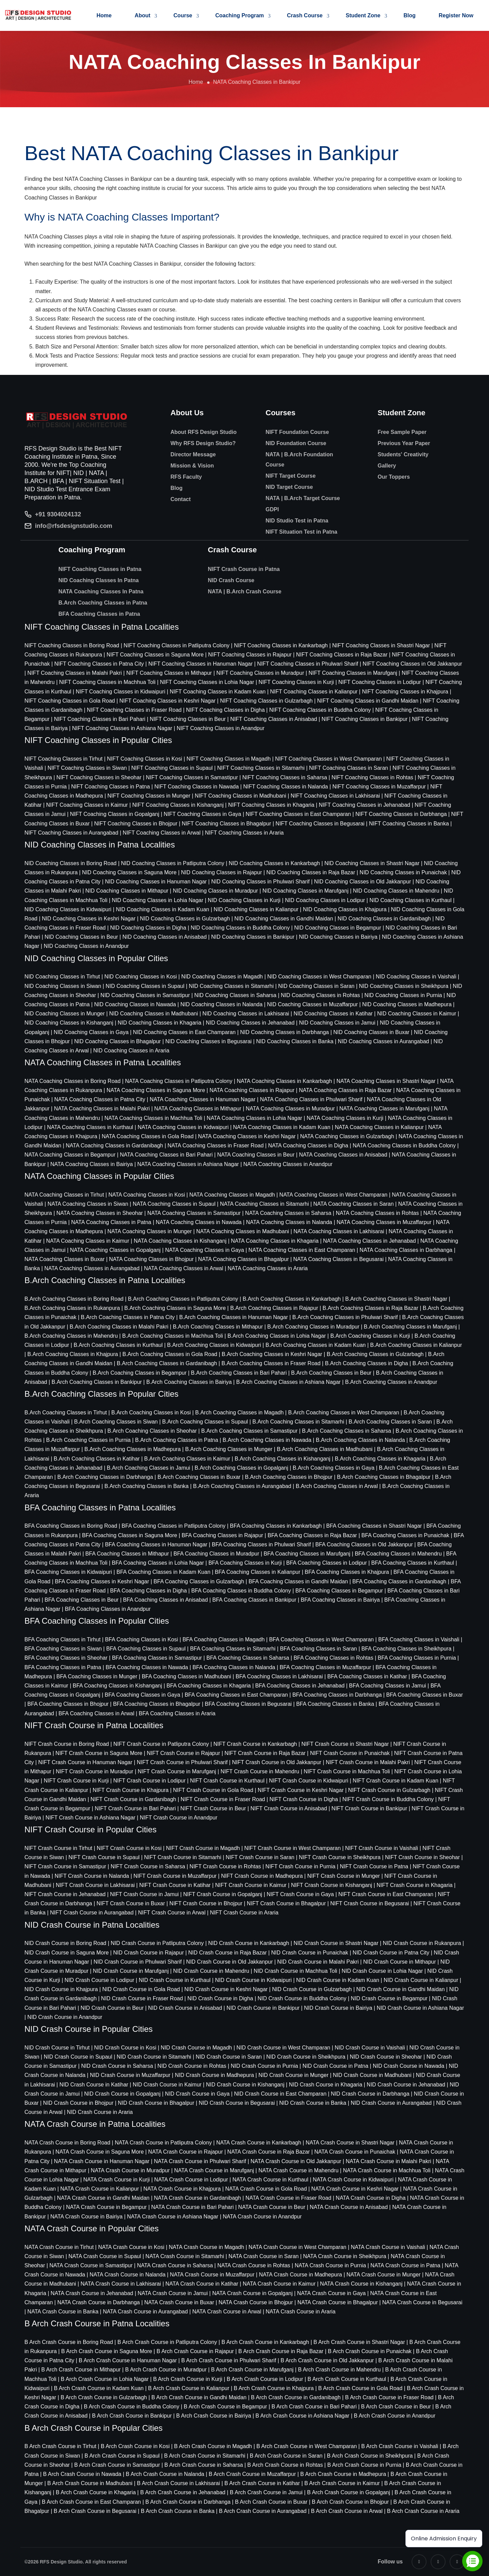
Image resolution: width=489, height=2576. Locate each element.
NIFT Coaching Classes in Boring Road (71, 645)
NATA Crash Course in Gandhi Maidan (103, 2198)
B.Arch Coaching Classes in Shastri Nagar (396, 1299)
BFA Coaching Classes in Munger (96, 1676)
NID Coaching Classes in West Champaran (319, 976)
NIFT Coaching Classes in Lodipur (379, 682)
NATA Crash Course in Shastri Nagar (350, 2142)
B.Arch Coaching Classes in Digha (366, 1363)
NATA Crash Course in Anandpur (262, 2216)
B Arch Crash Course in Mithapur (81, 2369)
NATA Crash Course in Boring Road (67, 2142)
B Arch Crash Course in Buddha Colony (131, 2406)
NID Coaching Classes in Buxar (371, 1032)
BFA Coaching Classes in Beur (81, 1600)
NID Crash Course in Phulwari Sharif (137, 1962)
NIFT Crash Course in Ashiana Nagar (90, 1817)
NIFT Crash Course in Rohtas (225, 1866)
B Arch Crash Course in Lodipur (265, 2379)
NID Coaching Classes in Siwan (62, 986)
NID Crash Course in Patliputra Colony (157, 1943)
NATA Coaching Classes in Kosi (146, 1195)
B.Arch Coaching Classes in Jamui (148, 1468)
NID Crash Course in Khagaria (325, 2084)
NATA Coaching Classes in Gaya (204, 1250)
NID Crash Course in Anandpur (65, 2017)
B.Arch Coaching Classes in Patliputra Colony (183, 1299)
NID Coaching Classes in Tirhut (62, 976)
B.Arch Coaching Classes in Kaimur (187, 1459)
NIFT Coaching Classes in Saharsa (284, 777)
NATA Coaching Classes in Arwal (183, 1268)
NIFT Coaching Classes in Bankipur (365, 719)
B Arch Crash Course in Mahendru (339, 2369)
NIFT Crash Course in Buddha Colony (388, 1799)
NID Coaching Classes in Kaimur (416, 1013)
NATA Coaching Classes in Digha (308, 1145)
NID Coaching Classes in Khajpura (344, 909)
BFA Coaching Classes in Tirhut (62, 1639)
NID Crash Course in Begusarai (237, 2103)
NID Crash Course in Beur (112, 2008)
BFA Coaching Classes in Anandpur (108, 1609)
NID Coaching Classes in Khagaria (159, 1023)
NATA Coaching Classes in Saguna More (156, 1090)
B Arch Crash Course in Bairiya (213, 2416)
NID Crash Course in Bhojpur (78, 2103)
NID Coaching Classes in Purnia (403, 995)
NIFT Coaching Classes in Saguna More (155, 654)
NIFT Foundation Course (297, 432)
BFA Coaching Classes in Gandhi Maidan (298, 1581)
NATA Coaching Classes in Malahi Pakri (102, 1108)
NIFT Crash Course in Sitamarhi (182, 1857)
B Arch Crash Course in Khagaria (96, 2492)
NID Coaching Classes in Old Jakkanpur (362, 881)
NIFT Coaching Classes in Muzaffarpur (379, 786)
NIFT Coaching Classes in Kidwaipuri (120, 691)
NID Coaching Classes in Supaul (145, 986)
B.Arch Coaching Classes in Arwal (337, 1486)
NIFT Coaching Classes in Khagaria (271, 805)
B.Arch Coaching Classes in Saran (390, 1422)
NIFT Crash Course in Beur (213, 1808)
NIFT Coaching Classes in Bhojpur (135, 823)
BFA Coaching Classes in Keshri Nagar (102, 1581)
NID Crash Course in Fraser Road (142, 1998)
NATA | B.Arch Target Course (303, 498)
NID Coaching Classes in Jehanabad (250, 1023)
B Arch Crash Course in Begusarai (95, 2511)
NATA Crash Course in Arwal (226, 2311)
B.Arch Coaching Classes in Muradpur (313, 1327)
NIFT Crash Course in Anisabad (288, 1808)
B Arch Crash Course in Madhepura (343, 2474)
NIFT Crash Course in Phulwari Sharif (182, 1762)
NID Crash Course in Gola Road (141, 1989)
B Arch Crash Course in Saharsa (203, 2465)
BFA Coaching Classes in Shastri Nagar (374, 1526)
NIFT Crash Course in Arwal (171, 1912)
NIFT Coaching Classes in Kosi (144, 759)
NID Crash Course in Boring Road (65, 1943)
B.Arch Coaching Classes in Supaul (205, 1422)
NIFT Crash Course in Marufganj (177, 1771)
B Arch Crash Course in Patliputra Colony (167, 2342)
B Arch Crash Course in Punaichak (369, 2351)
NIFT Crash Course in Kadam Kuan (395, 1780)
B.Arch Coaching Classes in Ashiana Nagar (288, 1382)
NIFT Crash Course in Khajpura (131, 1790)
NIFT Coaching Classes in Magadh (228, 759)
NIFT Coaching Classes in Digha (225, 710)
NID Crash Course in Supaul (78, 2057)
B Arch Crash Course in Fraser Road (389, 2397)
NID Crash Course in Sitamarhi (154, 2057)
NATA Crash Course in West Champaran (297, 2247)
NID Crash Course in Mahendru (211, 1971)
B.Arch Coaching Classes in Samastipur (249, 1431)
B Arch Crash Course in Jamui (266, 2492)
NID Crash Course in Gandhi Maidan (400, 1989)
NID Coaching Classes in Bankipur (252, 937)
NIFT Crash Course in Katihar (175, 1885)
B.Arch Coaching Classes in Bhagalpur (384, 1477)
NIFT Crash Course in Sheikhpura (340, 1857)
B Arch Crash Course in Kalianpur (188, 2388)
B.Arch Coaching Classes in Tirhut (65, 1412)
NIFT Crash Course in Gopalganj (222, 1894)
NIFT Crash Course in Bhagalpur (286, 1903)
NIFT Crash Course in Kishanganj (331, 1885)
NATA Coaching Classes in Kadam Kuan (281, 1127)
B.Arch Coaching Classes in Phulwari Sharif (345, 1317)
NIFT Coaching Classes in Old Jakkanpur (412, 664)
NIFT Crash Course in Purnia (301, 1866)
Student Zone (363, 15)
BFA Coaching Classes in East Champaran (236, 1695)
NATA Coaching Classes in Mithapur (197, 1108)
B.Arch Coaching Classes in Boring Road (74, 1299)
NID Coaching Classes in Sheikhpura (403, 986)
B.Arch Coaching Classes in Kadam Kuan (316, 1345)
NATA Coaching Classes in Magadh (232, 1195)
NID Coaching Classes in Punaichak (403, 872)
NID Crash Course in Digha (220, 1998)
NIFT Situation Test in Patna (301, 532)
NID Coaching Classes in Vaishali (416, 976)
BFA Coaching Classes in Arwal (96, 1713)
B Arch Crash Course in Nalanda (165, 2474)
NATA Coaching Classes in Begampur (69, 1155)
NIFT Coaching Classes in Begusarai (319, 823)
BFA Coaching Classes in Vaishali (418, 1639)
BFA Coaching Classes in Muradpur (216, 1554)
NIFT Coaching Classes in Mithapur (169, 673)
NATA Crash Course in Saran (264, 2256)
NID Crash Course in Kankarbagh (248, 1943)
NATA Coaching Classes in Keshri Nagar (247, 1136)
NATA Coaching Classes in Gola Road (148, 1136)
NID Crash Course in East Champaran (280, 2094)
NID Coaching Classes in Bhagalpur (117, 1041)
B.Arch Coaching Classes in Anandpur (391, 1382)
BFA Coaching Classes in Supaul (146, 1649)
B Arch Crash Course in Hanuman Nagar (128, 2360)
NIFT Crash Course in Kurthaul (227, 1780)
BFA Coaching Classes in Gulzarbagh (198, 1581)
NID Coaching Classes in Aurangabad (383, 1041)
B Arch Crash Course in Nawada (82, 2474)
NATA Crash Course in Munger (383, 2274)
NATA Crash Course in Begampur (106, 2207)
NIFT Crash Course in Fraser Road (223, 1799)
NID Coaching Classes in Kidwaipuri (67, 909)
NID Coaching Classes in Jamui (337, 1023)
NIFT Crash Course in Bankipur (369, 1808)
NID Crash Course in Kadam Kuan (337, 1980)
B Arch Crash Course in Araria (423, 2511)
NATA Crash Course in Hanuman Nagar (101, 2161)
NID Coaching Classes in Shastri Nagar (371, 863)
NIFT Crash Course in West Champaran (292, 1848)
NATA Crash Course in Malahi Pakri (388, 2161)
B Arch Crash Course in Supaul (122, 2456)
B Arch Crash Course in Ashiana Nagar (302, 2416)
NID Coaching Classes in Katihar (333, 1013)
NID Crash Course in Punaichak (309, 1952)
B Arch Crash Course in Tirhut (60, 2446)
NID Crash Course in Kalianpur (421, 1980)
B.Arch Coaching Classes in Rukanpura (72, 1308)
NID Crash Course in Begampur (389, 1998)
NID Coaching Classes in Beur (81, 937)
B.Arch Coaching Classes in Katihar (97, 1459)
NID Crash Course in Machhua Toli (295, 1971)
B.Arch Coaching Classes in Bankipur (97, 1382)
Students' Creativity (403, 454)
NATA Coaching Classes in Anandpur (287, 1164)
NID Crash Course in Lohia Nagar (382, 1971)
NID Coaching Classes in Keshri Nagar (88, 918)
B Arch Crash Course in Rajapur (195, 2351)
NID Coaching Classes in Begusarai (208, 1041)
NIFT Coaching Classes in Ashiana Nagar (122, 728)
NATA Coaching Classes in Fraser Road (215, 1145)
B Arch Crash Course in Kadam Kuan (99, 2388)
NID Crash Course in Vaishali (370, 2047)
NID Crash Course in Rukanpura (422, 1943)
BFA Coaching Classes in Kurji (245, 1563)
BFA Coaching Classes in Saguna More (129, 1535)
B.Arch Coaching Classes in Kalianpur (416, 1345)
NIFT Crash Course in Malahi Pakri (368, 1762)
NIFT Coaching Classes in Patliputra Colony (177, 645)
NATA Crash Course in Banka (63, 2311)
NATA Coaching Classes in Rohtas (377, 1213)
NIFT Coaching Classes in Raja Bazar (341, 654)
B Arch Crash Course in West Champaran (306, 2446)
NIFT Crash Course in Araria (244, 1912)
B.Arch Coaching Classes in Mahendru (71, 1336)
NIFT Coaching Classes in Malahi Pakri (75, 673)
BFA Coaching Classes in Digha (148, 1591)
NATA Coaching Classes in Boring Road (72, 1081)
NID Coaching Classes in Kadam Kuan (162, 909)
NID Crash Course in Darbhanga (370, 2094)
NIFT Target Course (290, 476)
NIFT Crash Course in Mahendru (259, 1771)
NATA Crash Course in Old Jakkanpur (296, 2161)
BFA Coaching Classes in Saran (318, 1649)
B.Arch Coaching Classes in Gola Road (169, 1354)
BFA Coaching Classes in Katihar (367, 1676)
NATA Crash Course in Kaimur (279, 2284)
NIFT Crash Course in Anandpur (178, 1817)
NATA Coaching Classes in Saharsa (288, 1213)
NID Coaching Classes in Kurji (244, 900)
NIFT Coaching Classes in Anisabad (273, 719)
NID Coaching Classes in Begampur (337, 928)
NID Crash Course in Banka (312, 2103)
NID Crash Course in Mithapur (399, 1962)
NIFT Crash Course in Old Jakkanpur (276, 1762)
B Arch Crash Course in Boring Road (68, 2342)
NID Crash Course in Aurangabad (391, 2103)
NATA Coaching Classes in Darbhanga (406, 1250)
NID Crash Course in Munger (293, 2075)
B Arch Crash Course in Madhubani (89, 2483)
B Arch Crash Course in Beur (396, 2406)
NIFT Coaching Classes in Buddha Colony (320, 710)
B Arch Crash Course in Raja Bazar (281, 2351)
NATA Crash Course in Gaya (331, 2293)
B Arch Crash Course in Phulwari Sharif (228, 2360)
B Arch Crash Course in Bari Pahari (314, 2406)
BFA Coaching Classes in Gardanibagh (399, 1581)
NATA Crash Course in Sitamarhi (184, 2256)
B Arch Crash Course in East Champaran (91, 2502)
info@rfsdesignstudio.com (73, 525)
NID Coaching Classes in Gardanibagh (384, 918)
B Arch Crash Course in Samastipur (117, 2465)
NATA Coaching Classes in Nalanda (289, 1222)
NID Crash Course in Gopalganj (122, 2094)
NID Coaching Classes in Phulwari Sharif (260, 881)
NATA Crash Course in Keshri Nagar (355, 2189)
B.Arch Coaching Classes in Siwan (116, 1422)
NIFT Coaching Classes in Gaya (202, 814)
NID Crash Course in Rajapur (148, 1952)
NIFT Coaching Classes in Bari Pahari (99, 719)
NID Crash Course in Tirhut (57, 2047)
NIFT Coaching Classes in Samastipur (192, 777)
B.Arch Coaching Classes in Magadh (239, 1412)
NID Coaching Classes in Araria (131, 1050)
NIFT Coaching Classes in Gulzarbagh (266, 701)
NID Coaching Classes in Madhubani (153, 1013)
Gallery (387, 466)
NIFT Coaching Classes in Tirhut (63, 759)
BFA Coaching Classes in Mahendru (398, 1554)
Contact (180, 499)
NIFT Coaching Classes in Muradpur (260, 673)
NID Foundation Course (296, 443)
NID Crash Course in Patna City (390, 1952)
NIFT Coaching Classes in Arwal (161, 833)
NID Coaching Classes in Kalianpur (256, 909)
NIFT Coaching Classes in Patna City (99, 664)
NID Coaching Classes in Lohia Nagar (157, 900)
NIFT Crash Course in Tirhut (58, 1848)
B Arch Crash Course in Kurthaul (347, 2379)
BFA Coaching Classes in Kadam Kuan (163, 1572)
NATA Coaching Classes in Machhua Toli (153, 1118)
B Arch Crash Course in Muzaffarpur (252, 2474)
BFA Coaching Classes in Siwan (63, 1649)
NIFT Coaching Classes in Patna (100, 569)
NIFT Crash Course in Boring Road (66, 1744)
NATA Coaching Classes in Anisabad (343, 1155)
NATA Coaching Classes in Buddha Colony (404, 1145)
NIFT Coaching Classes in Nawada (196, 786)
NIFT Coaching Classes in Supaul (172, 768)
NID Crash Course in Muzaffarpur (130, 2075)
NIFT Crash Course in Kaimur (250, 1885)
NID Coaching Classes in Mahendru (396, 891)
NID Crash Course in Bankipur (263, 2008)
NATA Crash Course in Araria (301, 2311)
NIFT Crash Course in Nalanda (92, 1876)
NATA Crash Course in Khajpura (182, 2189)
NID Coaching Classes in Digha (148, 928)
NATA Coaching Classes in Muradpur (290, 1108)
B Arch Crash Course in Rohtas (285, 2465)
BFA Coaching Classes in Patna (99, 614)
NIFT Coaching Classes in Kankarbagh (281, 645)
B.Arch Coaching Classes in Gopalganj (241, 1468)
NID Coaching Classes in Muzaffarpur (312, 1004)
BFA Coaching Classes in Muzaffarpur (325, 1667)
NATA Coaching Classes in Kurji (345, 1118)
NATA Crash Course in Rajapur (185, 2152)
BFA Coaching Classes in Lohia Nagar (158, 1563)
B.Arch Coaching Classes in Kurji (370, 1336)
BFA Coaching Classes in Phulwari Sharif (261, 1544)
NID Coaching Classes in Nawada (135, 1004)
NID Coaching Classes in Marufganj (305, 891)
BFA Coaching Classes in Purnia (417, 1658)
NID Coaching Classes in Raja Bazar (310, 872)
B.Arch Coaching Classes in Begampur (140, 1373)
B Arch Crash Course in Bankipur (132, 2416)
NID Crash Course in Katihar (93, 2084)
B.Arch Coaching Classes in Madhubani (325, 1449)
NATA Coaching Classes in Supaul (174, 1204)
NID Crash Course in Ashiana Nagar (420, 2008)
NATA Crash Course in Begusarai (422, 2302)
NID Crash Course (231, 580)
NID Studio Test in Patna (297, 520)
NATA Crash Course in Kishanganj (361, 2284)
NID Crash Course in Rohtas (192, 2066)
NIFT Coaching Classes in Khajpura (405, 691)
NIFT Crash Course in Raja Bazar (265, 1753)
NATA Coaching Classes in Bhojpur (151, 1259)
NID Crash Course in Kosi (125, 2047)
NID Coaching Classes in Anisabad (164, 937)
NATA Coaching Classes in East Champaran (302, 1250)
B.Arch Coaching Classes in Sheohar (152, 1431)
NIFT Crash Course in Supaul (104, 1857)
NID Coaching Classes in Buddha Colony (240, 928)
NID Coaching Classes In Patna (98, 580)
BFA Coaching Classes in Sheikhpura (406, 1649)
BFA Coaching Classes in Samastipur (157, 1658)
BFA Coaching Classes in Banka (335, 1704)
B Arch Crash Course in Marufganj (252, 2369)
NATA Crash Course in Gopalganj (252, 2293)
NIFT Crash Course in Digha (304, 1799)
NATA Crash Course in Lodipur (191, 2179)
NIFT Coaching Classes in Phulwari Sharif (307, 664)
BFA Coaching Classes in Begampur (339, 1591)
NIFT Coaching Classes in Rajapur (250, 654)
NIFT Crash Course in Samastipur (65, 1866)
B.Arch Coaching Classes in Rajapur (274, 1308)
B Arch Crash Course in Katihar (262, 2483)
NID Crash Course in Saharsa (117, 2066)
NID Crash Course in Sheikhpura (305, 2057)
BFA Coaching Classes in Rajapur (222, 1535)
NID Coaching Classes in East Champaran (184, 1032)
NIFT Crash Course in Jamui (144, 1894)
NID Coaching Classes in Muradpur (215, 891)
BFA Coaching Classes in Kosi (141, 1639)
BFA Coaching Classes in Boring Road (70, 1526)
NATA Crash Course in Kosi (131, 2247)
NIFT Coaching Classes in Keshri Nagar (168, 701)
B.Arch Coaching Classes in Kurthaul (118, 1345)
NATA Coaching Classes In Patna (100, 591)
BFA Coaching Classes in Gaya (142, 1695)
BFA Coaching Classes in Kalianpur (258, 1572)
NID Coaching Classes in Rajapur (221, 872)
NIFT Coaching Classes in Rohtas (372, 777)
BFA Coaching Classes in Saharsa (247, 1658)
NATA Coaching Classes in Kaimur (87, 1241)
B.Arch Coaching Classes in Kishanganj (282, 1459)
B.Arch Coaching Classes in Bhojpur (288, 1477)
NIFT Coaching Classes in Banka (409, 823)
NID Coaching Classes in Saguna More (129, 872)
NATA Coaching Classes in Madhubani (242, 1231)
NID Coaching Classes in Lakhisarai (245, 1013)
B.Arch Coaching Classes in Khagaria (380, 1459)
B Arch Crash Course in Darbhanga (188, 2502)
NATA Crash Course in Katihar (201, 2284)
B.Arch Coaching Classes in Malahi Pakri (119, 1327)
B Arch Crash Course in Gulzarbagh (103, 2397)
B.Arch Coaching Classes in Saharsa (346, 1431)
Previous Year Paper (404, 443)
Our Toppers (394, 477)
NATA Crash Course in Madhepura (300, 2274)
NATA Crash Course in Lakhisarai (120, 2284)
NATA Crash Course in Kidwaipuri (353, 2179)
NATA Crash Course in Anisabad (349, 2207)
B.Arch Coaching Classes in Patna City (128, 1317)
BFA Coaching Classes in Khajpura (347, 1572)
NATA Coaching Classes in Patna (111, 1222)
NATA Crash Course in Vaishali (388, 2247)
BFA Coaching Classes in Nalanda (234, 1667)
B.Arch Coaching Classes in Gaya (334, 1468)
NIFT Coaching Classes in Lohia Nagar (207, 682)
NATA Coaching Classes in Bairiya (91, 1164)
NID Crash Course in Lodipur (99, 1980)
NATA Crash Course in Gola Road (266, 2189)
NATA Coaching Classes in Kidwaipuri (183, 1127)
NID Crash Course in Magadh (196, 2047)
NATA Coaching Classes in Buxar (64, 1259)
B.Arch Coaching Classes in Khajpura (73, 1354)
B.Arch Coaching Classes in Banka (146, 1486)
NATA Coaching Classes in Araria (268, 1268)
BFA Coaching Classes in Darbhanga (337, 1695)
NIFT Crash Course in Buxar (130, 1903)
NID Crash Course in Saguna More (66, 1952)
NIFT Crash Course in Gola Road (213, 1790)
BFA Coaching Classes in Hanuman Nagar (156, 1544)
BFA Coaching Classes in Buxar (424, 1695)
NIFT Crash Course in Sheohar (422, 1857)
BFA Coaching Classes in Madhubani (186, 1676)
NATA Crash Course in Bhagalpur (337, 2302)
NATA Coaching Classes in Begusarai (338, 1259)
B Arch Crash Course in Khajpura (274, 2388)
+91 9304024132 (58, 514)
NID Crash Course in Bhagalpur (156, 2103)
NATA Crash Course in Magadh (206, 2247)
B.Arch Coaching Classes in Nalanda (360, 1440)
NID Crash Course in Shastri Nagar (335, 1943)
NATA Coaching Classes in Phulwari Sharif (311, 1099)
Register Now (456, 15)
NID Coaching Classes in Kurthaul (410, 900)
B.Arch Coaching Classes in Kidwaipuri (214, 1345)
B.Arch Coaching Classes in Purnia (88, 1440)
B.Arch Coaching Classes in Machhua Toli (172, 1336)
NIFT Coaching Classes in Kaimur (87, 805)
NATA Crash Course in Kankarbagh (258, 2142)
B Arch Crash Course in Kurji (187, 2379)
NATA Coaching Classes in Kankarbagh (284, 1081)
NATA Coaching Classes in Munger (149, 1231)
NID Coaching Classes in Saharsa (235, 995)
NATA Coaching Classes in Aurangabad (91, 1268)
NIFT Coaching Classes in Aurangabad (71, 833)
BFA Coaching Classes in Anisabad (165, 1600)
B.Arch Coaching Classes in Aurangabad (242, 1486)
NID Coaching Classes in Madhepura (407, 1004)
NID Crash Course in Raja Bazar (227, 1952)
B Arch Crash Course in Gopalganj (348, 2492)
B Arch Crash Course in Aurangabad (263, 2511)
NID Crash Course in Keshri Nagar (226, 1989)
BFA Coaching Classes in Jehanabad (299, 1685)
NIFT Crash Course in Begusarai (369, 1903)
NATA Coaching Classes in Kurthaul (90, 1127)
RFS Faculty (186, 477)
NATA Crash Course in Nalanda (128, 2274)
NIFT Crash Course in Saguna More (98, 1753)
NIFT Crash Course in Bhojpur (205, 1903)
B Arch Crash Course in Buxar (271, 2502)
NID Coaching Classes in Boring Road (70, 863)
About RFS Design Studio (203, 432)
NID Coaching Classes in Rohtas (320, 995)
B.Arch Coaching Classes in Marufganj (410, 1327)
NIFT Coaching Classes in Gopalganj (114, 814)
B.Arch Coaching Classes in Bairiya (189, 1382)
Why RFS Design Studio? (203, 443)
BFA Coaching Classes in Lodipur (326, 1563)
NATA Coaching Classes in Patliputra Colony (178, 1081)
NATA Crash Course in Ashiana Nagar (172, 2216)
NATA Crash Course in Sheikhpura (344, 2256)
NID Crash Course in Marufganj (131, 1971)
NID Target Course (289, 487)
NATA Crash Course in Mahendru (298, 2170)
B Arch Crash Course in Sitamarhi (204, 2456)
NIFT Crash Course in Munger (343, 1876)
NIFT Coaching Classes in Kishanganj (177, 805)
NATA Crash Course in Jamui (173, 2293)
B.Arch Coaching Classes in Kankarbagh (291, 1299)
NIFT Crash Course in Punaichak (350, 1753)
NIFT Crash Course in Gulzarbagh (389, 1790)
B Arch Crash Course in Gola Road (360, 2388)
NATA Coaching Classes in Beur (255, 1155)
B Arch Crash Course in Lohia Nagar (105, 2379)
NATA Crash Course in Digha (371, 2198)
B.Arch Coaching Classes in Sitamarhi (298, 1422)
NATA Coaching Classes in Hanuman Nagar (203, 1099)
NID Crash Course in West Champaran (283, 2047)
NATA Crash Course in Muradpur (130, 2170)
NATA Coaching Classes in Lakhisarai (338, 1231)
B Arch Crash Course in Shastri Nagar (359, 2342)
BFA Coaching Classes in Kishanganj (117, 1685)
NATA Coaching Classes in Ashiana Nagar (188, 1164)
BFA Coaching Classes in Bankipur (254, 1600)
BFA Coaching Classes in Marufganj (307, 1554)
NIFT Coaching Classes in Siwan (87, 768)
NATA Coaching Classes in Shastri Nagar (386, 1081)
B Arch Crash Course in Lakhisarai (178, 2483)
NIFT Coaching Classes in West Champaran (328, 759)
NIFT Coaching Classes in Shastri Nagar (381, 645)
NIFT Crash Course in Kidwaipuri (308, 1780)
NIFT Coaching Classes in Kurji (296, 682)
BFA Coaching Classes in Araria (177, 1713)
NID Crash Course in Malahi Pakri (318, 1962)
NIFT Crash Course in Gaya (300, 1894)
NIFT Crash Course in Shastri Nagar (345, 1744)
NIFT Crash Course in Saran (260, 1857)
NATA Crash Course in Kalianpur (99, 2189)
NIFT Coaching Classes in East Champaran (298, 814)
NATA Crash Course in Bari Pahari (192, 2207)
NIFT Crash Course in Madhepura (262, 1876)
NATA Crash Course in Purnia (330, 2265)
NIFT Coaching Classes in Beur (188, 719)
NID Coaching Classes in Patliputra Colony (172, 863)
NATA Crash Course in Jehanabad (92, 2293)
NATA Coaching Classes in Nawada (199, 1222)
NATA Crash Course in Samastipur (91, 2265)
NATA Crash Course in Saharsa (175, 2265)
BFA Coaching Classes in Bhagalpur (156, 1704)
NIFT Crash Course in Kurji (76, 1780)
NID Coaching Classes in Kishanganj (68, 1023)
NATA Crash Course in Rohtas (253, 2265)
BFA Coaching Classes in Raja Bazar (312, 1535)
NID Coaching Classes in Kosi (140, 976)
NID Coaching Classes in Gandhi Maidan (283, 918)
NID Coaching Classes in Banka (294, 1041)
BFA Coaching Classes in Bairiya (340, 1600)
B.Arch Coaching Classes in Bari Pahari (239, 1373)
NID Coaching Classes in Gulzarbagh (185, 918)
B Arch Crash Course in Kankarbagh (265, 2342)
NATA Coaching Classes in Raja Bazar (345, 1090)
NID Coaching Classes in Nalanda (221, 1004)
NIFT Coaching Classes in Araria (244, 833)
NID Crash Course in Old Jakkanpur (229, 1962)
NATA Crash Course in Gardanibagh (197, 2198)
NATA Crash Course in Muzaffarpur (212, 2274)
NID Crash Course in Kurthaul (175, 1980)
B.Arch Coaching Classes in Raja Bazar (370, 1308)
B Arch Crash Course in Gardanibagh (296, 2397)
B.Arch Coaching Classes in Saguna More (175, 1308)
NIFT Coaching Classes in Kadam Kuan (218, 691)
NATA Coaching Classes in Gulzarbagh (347, 1136)
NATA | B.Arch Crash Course (245, 591)
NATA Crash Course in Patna (405, 2265)
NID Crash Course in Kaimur (167, 2084)
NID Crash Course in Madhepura (214, 2075)
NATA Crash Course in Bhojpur (256, 2302)
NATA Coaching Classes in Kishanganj (180, 1241)
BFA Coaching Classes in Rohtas (333, 1658)
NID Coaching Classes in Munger (64, 1013)
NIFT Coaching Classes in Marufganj (353, 673)
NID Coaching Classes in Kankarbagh (274, 863)
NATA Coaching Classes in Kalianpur (379, 1127)
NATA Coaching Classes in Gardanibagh (114, 1145)
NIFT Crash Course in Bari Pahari (135, 1808)
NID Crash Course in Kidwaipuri (253, 1980)
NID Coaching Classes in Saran (316, 986)
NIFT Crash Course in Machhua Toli (347, 1771)
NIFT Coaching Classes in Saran (348, 768)
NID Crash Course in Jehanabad (406, 2084)
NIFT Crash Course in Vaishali (381, 1848)
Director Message (193, 454)
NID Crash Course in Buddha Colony (302, 1998)
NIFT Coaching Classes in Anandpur (221, 728)
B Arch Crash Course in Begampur (225, 2406)
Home (103, 15)
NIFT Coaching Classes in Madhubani (240, 796)
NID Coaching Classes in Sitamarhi (231, 986)
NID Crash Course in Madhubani (372, 2075)
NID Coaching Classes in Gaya (91, 1032)
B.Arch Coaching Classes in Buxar (199, 1477)
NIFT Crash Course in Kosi (129, 1848)
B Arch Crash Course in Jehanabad (182, 2492)
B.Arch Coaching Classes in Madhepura (132, 1449)
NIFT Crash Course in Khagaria (415, 1885)
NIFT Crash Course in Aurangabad (91, 1912)
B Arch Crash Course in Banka (178, 2511)
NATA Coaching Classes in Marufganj (384, 1108)
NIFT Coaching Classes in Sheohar (99, 777)
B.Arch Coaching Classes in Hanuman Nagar (233, 1317)
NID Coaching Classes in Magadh (222, 976)
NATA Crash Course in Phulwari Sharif (200, 2161)
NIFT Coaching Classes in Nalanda (285, 786)
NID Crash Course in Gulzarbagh (312, 1989)
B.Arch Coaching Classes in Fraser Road (271, 1363)
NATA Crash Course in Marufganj (214, 2170)
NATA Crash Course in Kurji (116, 2179)
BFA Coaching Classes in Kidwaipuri (68, 1572)
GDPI (272, 509)
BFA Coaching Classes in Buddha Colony (241, 1591)
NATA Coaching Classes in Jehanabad (369, 1241)
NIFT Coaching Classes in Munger (148, 796)
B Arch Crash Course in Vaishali (399, 2446)
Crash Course (305, 15)
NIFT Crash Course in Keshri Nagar (301, 1790)
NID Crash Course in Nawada (409, 2066)
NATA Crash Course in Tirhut (59, 2247)
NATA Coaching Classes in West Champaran (333, 1195)
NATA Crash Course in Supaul (105, 2256)
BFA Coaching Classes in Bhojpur (68, 1704)
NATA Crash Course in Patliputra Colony (163, 2142)
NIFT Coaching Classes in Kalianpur (314, 691)
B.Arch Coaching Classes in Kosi (151, 1412)
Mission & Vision (192, 466)
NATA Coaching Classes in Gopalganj (115, 1250)
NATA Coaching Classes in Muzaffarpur (384, 1222)
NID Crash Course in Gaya (197, 2094)
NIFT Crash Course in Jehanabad (65, 1894)
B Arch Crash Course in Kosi (135, 2446)
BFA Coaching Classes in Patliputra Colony (173, 1526)
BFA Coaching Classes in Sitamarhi (233, 1649)
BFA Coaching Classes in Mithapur (127, 1554)
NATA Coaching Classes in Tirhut (64, 1195)
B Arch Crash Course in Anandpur (394, 2416)
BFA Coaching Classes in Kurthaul (412, 1563)
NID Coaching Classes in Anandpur (86, 946)
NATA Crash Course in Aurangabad (145, 2311)
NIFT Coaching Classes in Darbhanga (401, 814)
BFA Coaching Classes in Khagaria (208, 1685)
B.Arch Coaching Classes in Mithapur (218, 1327)
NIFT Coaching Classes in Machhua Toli (107, 682)
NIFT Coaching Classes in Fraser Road (134, 710)
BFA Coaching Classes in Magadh (223, 1639)
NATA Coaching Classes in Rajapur (252, 1090)
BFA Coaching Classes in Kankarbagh (276, 1526)
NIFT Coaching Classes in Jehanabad (364, 805)
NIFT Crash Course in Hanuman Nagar (85, 1762)
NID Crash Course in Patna (335, 2066)
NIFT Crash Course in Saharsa (148, 1866)
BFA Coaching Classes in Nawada (147, 1667)
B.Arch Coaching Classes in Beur (331, 1373)
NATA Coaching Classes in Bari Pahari (166, 1155)
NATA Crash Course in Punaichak (354, 2152)
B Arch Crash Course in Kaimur (342, 2483)
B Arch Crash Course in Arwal (347, 2511)
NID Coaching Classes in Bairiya (338, 937)
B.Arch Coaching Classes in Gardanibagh (167, 1363)
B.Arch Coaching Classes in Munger (228, 1449)
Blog (409, 15)
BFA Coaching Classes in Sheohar (66, 1658)
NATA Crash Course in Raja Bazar (268, 2152)
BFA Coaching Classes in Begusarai (248, 1704)
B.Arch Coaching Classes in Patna (102, 603)
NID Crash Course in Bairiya (338, 2008)
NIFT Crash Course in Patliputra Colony (161, 1744)
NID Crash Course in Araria (100, 2112)
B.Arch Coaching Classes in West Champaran (343, 1412)
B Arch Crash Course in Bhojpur (350, 2502)
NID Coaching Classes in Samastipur (145, 995)
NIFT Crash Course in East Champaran (385, 1894)
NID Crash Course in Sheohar (386, 2057)
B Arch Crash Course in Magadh (213, 2446)
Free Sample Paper (402, 432)
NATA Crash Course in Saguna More (99, 2152)
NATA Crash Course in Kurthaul (270, 2179)
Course (183, 15)
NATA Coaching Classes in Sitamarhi (264, 1204)
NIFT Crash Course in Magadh (203, 1848)
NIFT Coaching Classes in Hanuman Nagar (200, 664)
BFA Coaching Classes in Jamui (387, 1685)
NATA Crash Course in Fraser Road (288, 2198)
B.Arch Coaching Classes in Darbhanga (105, 1477)
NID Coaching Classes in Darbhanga (284, 1032)
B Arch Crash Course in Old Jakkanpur (327, 2360)
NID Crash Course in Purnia (264, 2066)
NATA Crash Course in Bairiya (86, 2216)
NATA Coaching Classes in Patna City (99, 1099)
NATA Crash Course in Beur (271, 2207)
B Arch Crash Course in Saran (286, 2456)
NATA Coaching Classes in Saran (353, 1204)
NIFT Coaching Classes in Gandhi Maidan (368, 701)
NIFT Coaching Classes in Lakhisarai (335, 796)
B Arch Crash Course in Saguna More (106, 2351)
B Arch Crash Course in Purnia (364, 2465)
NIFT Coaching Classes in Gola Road (69, 701)
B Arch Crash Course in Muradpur (165, 2369)
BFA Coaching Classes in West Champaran (321, 1639)
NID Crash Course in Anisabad (185, 2008)
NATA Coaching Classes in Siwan (88, 1204)
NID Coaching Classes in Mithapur (126, 891)
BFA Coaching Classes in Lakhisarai (279, 1676)
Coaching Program (239, 15)
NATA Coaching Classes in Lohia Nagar (254, 1118)
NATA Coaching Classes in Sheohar (99, 1213)
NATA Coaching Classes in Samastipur (194, 1213)
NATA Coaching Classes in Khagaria (275, 1241)
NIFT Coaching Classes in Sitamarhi (261, 768)
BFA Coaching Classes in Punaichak (405, 1535)
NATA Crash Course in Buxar (179, 2302)
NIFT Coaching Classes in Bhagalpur (226, 823)
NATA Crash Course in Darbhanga (98, 2302)
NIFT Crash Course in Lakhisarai (95, 1885)
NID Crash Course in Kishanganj (245, 2084)
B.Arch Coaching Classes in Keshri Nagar (272, 1354)
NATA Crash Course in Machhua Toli (387, 2170)
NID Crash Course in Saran (229, 2057)
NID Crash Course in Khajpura (61, 1989)
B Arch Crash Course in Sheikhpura (370, 2456)
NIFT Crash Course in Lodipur (149, 1780)
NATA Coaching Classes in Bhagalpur (243, 1259)
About (142, 15)
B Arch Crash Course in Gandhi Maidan (199, 2397)
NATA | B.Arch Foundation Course (299, 460)
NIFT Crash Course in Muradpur (94, 1771)
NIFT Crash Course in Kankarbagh (255, 1744)
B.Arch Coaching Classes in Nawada (266, 1440)
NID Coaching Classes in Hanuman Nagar (156, 881)
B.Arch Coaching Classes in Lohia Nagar (277, 1336)
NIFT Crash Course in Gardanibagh (133, 1799)
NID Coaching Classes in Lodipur (325, 900)
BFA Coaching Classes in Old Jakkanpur (364, 1544)
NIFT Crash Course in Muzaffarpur (175, 1876)
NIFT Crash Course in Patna (244, 569)
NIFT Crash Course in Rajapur (183, 1753)
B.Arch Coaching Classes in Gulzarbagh (375, 1354)
